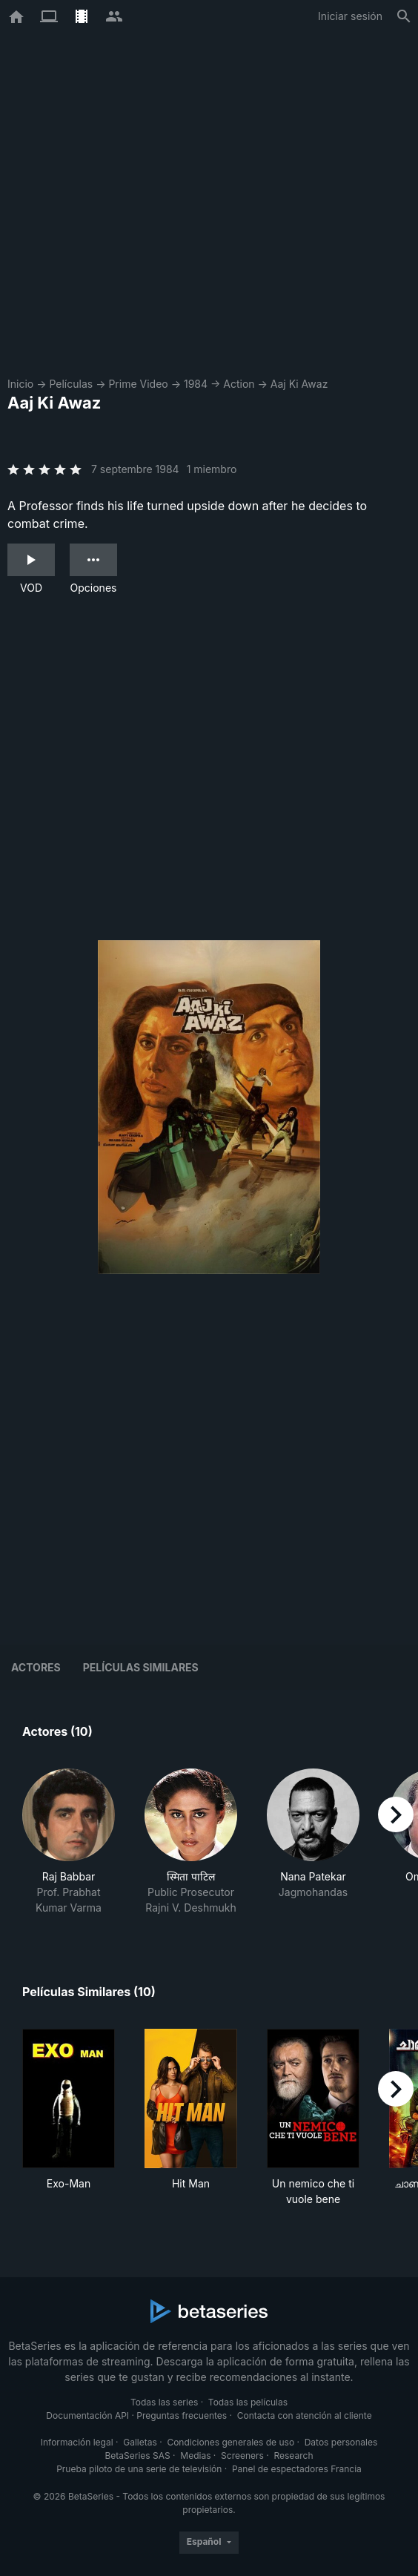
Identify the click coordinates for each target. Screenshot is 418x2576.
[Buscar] (404, 16)
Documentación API (87, 2415)
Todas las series (164, 2402)
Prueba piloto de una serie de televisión (139, 2468)
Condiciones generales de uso (230, 2442)
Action (238, 383)
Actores (36, 1667)
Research (293, 2455)
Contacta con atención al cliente (304, 2415)
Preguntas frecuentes (181, 2415)
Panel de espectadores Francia (297, 2468)
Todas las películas (248, 2402)
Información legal (77, 2442)
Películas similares (141, 1667)
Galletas (140, 2442)
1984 (196, 383)
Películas (71, 383)
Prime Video (137, 383)
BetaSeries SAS (137, 2455)
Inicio (20, 383)
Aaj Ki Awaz (299, 383)
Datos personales (341, 2442)
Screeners (242, 2455)
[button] (68, 1841)
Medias (195, 2455)
